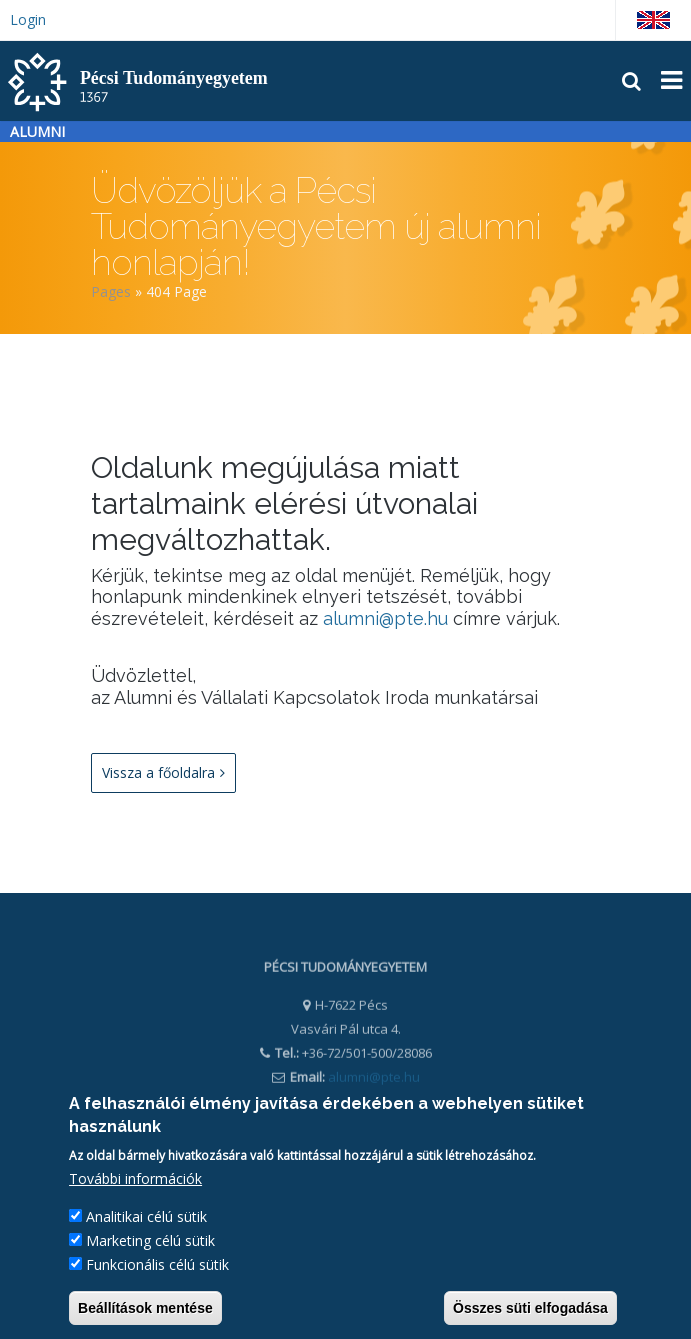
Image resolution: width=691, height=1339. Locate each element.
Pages (111, 291)
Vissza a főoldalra (163, 773)
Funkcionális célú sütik (157, 1267)
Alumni (37, 131)
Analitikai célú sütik (146, 1219)
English (653, 20)
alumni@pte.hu (385, 618)
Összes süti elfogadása (530, 1311)
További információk (135, 1181)
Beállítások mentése (145, 1311)
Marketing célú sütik (150, 1243)
